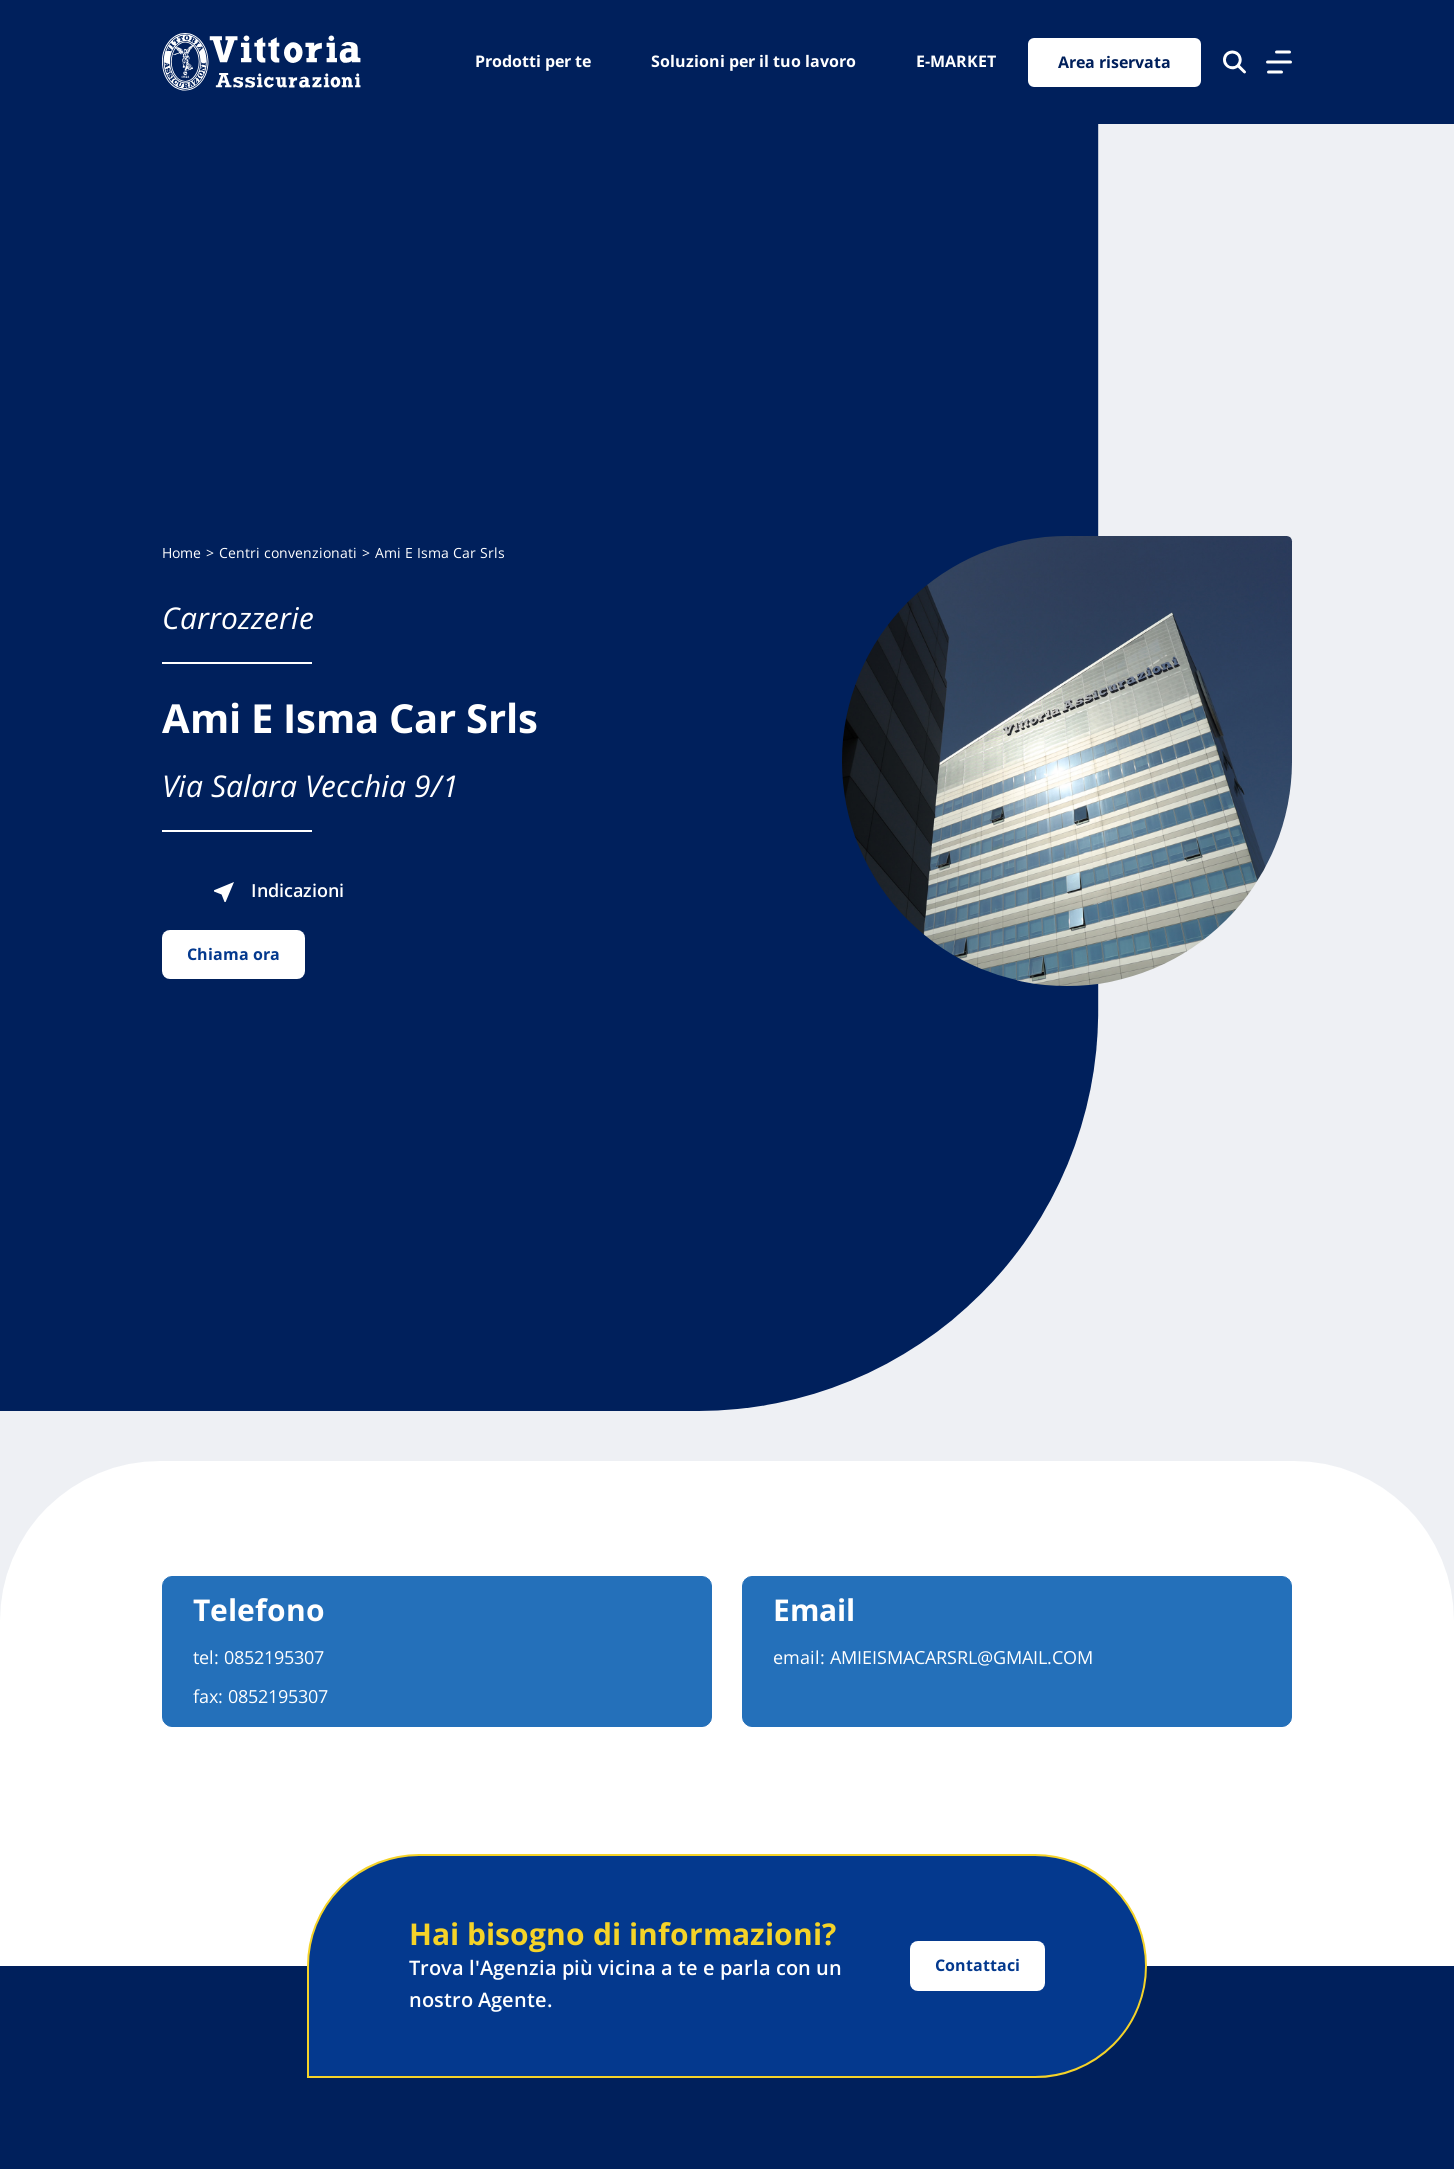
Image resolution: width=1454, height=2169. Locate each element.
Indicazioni (278, 890)
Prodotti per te (533, 61)
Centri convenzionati (288, 552)
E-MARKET (956, 61)
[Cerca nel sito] (1234, 62)
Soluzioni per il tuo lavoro (753, 61)
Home (181, 552)
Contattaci (977, 1965)
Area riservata (1114, 62)
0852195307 (274, 1657)
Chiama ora (233, 954)
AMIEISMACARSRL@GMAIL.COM (961, 1657)
